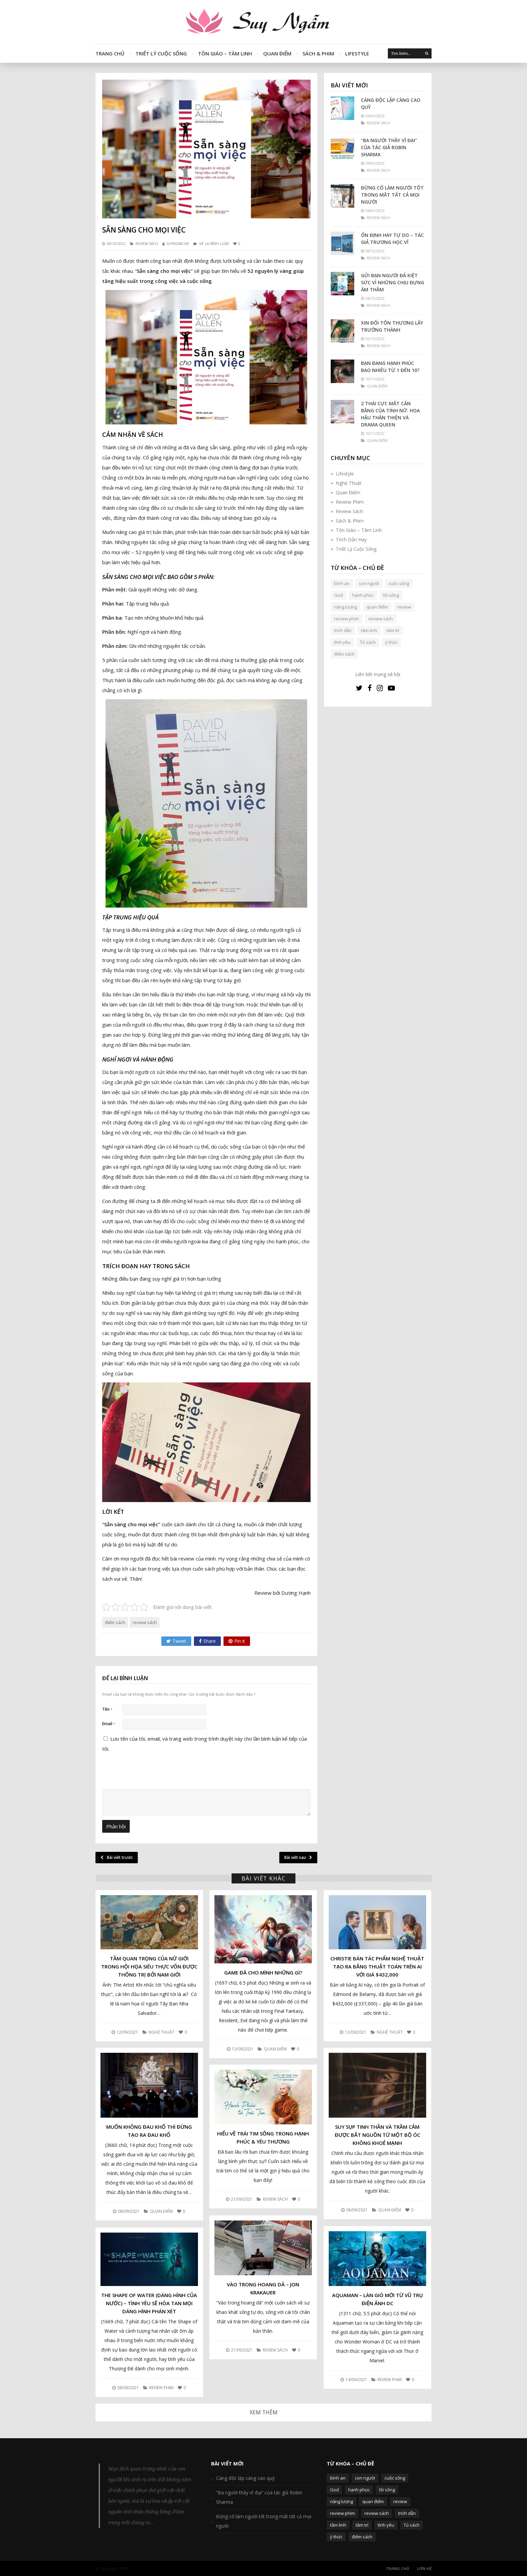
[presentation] (148, 1821)
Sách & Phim (318, 53)
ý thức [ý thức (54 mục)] (391, 642)
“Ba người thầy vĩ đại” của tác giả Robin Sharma (389, 147)
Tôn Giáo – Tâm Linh (225, 53)
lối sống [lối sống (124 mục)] (391, 595)
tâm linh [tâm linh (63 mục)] (369, 630)
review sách (144, 1622)
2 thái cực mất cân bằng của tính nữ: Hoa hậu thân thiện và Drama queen (390, 414)
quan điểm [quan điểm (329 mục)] (377, 607)
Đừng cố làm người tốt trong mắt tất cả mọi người (392, 194)
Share (207, 1641)
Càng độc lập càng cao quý (390, 103)
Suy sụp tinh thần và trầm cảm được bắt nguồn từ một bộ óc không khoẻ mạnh (377, 2134)
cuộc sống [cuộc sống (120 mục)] (399, 583)
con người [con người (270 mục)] (369, 583)
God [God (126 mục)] (338, 595)
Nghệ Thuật (349, 483)
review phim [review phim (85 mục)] (346, 619)
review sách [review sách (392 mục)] (380, 619)
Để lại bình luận (214, 243)
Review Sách (146, 243)
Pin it (237, 1641)
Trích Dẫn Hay (351, 539)
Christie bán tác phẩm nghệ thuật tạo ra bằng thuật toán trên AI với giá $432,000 (377, 1966)
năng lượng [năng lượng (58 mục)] (345, 607)
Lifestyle (357, 53)
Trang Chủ (109, 53)
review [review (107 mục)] (404, 607)
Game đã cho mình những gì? (263, 1972)
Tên (107, 1709)
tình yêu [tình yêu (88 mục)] (342, 642)
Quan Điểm (277, 53)
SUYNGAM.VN (177, 243)
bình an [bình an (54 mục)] (342, 583)
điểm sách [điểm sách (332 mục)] (344, 654)
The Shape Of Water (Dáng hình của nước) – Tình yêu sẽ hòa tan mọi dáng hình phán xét (149, 2303)
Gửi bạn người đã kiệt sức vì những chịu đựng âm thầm (392, 282)
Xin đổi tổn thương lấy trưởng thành (392, 326)
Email (108, 1724)
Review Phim (350, 502)
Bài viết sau (298, 1857)
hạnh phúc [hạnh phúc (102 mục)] (363, 595)
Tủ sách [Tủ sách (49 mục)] (368, 642)
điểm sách (115, 1622)
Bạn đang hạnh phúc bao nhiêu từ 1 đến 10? (390, 366)
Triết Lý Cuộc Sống (161, 53)
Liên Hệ (424, 2568)
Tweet (176, 1641)
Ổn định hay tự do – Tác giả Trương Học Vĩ (392, 238)
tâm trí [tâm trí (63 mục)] (393, 630)
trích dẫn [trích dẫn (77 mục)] (343, 630)
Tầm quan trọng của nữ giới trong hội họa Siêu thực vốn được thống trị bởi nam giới (149, 1966)
